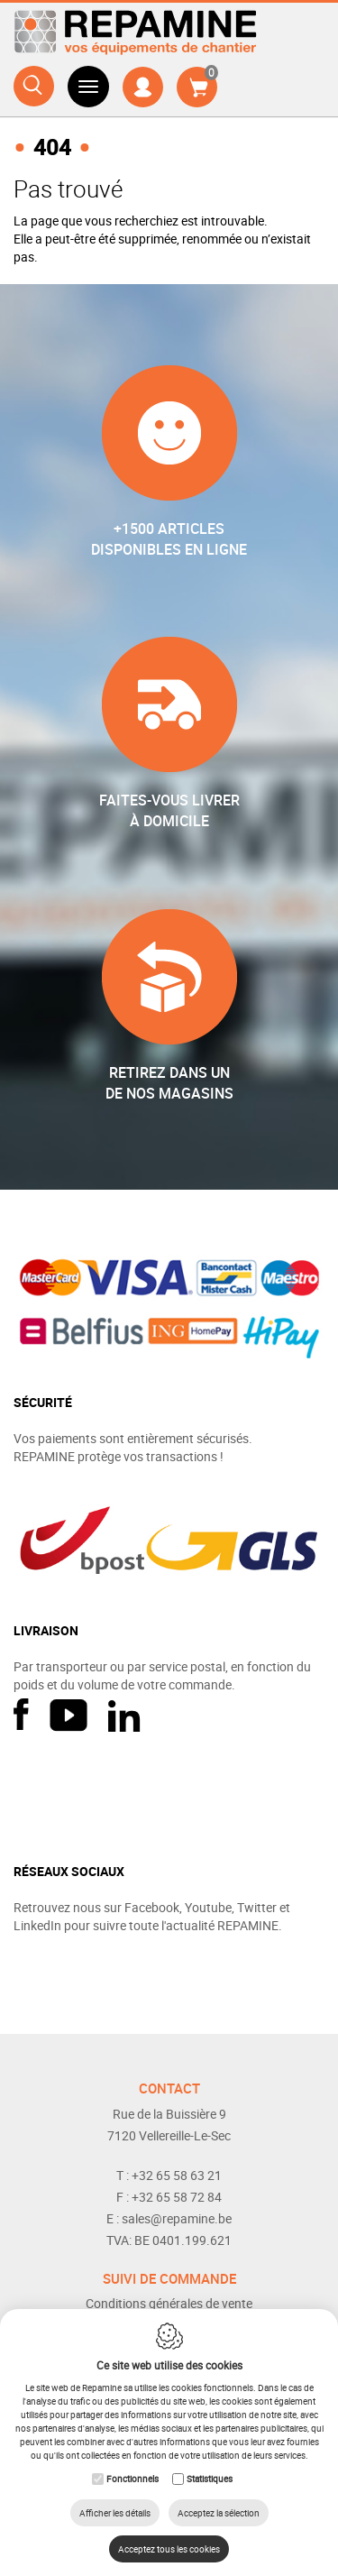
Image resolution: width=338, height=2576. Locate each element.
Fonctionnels (132, 2478)
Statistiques (210, 2478)
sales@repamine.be (177, 2218)
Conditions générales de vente (169, 2303)
